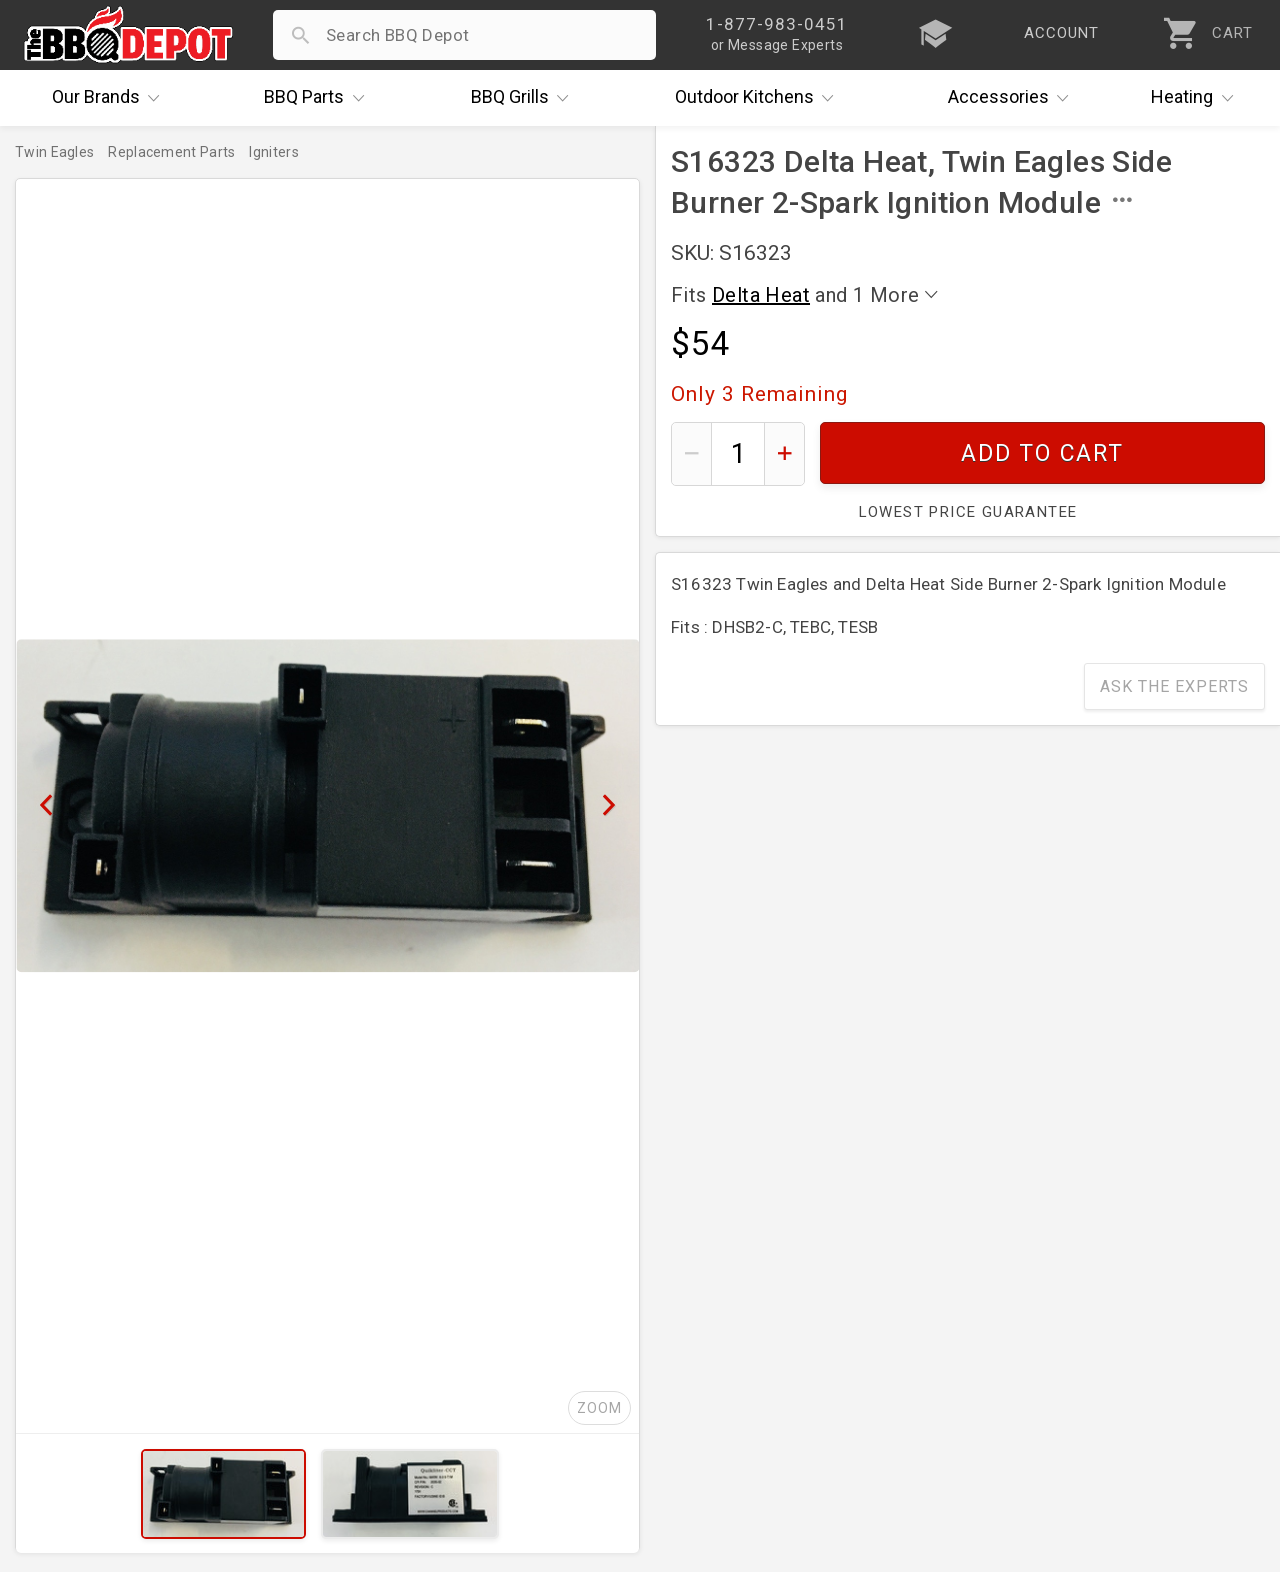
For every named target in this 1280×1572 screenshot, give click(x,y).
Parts (319, 98)
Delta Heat (761, 295)
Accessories (1013, 98)
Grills (525, 98)
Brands (111, 98)
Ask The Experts (1174, 686)
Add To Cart (1042, 453)
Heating (1197, 98)
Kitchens (759, 98)
